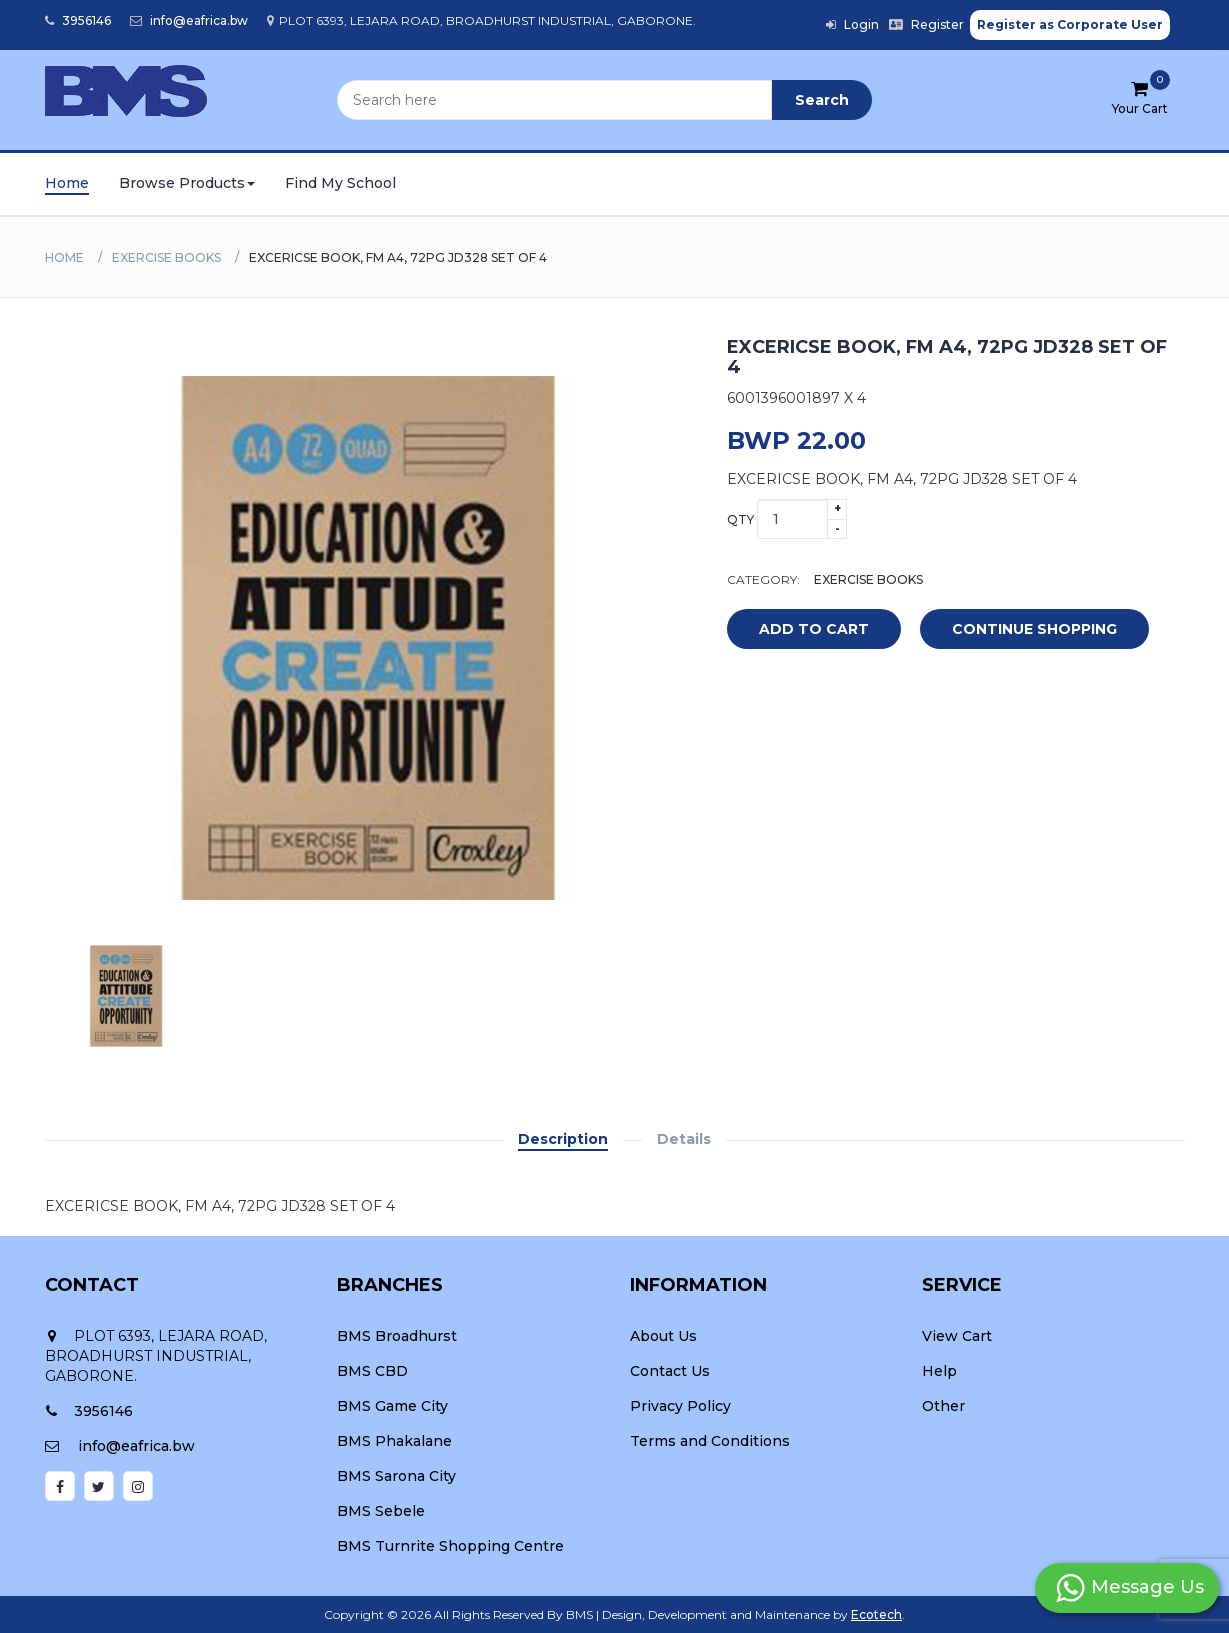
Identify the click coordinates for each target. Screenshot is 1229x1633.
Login (852, 24)
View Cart (957, 1336)
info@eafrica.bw (189, 20)
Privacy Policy (680, 1406)
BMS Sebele (381, 1511)
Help (939, 1371)
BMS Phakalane (394, 1441)
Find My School (340, 183)
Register (926, 24)
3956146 (78, 20)
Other (943, 1406)
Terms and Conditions (710, 1441)
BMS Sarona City (396, 1476)
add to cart (799, 630)
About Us (663, 1336)
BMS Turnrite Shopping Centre (450, 1546)
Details (684, 1139)
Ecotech (876, 1614)
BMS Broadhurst (397, 1336)
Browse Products (187, 183)
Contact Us (670, 1371)
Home (67, 183)
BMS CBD (372, 1371)
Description (563, 1139)
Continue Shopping (1034, 629)
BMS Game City (392, 1406)
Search (822, 100)
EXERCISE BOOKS (166, 257)
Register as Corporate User (1070, 24)
